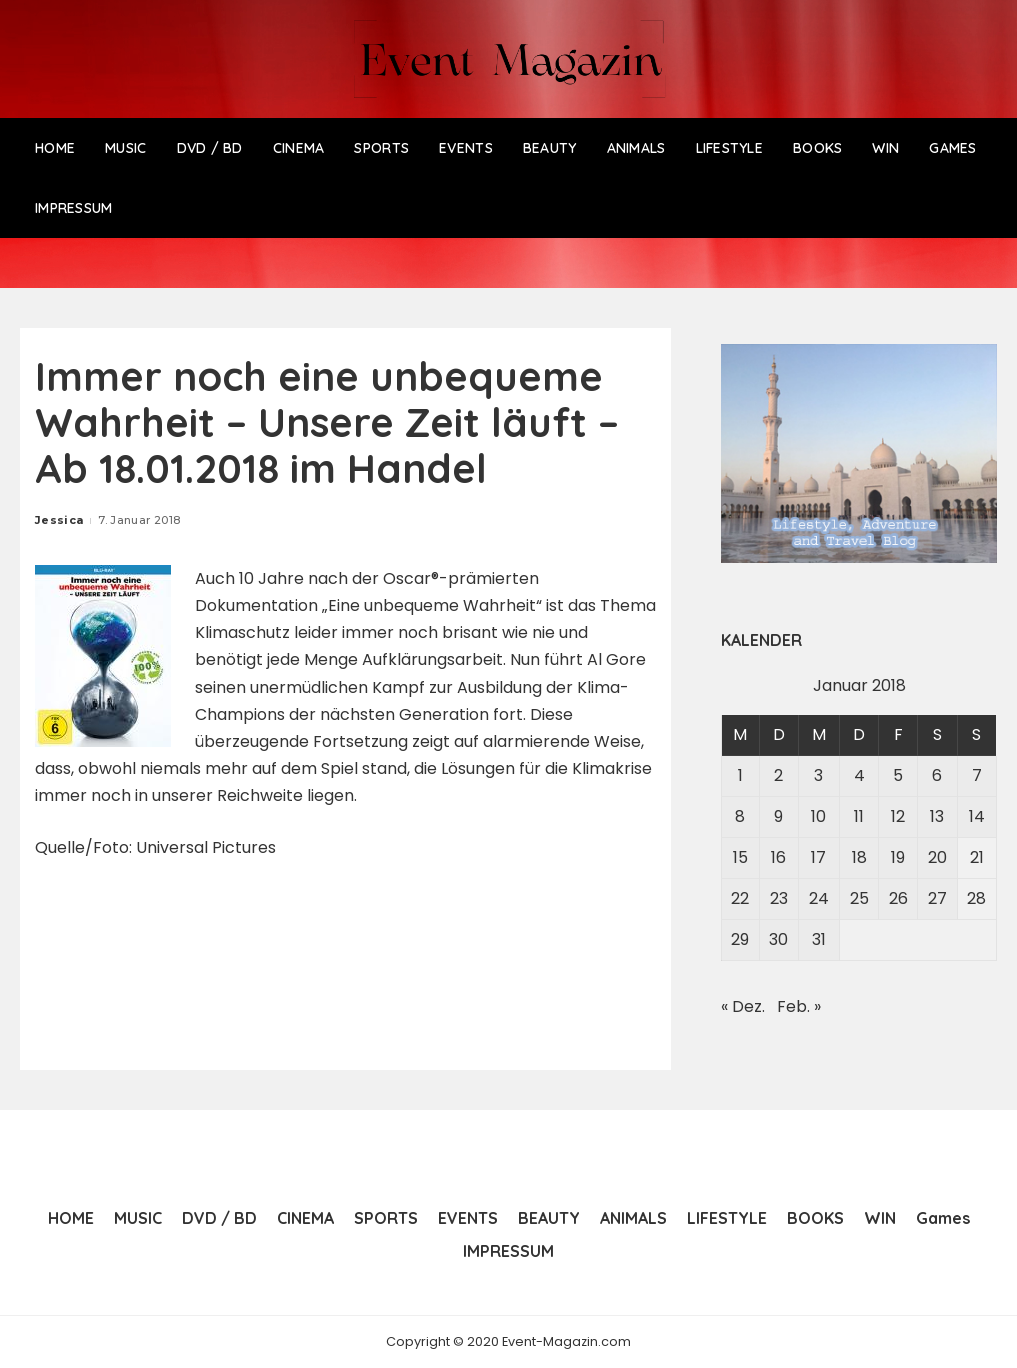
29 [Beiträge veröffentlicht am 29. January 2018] (740, 939)
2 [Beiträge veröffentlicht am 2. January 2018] (778, 775)
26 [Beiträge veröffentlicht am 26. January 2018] (898, 898)
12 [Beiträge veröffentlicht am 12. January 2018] (898, 816)
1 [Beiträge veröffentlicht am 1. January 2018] (740, 775)
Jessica (59, 520)
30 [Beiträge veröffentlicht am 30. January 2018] (778, 939)
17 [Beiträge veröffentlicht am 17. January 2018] (818, 857)
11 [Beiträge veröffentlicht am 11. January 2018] (859, 816)
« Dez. (743, 1006)
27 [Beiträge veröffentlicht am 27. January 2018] (937, 898)
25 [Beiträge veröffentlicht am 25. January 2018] (859, 898)
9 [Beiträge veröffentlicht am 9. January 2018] (778, 816)
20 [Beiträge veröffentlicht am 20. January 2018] (937, 857)
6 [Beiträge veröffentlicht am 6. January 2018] (937, 775)
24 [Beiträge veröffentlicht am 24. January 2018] (819, 898)
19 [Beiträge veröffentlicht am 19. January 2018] (898, 857)
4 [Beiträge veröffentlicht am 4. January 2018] (859, 775)
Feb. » (799, 1006)
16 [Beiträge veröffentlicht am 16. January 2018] (778, 857)
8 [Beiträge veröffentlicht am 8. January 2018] (740, 816)
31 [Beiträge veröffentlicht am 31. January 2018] (819, 939)
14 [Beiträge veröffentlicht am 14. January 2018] (977, 816)
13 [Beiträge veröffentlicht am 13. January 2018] (937, 816)
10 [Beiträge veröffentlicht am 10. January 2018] (818, 816)
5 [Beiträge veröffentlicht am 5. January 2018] (898, 775)
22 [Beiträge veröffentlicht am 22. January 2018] (740, 898)
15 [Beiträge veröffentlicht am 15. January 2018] (740, 857)
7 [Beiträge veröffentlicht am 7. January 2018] (977, 775)
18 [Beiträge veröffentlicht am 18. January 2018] (859, 857)
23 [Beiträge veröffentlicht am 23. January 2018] (779, 898)
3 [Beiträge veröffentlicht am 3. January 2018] (818, 775)
